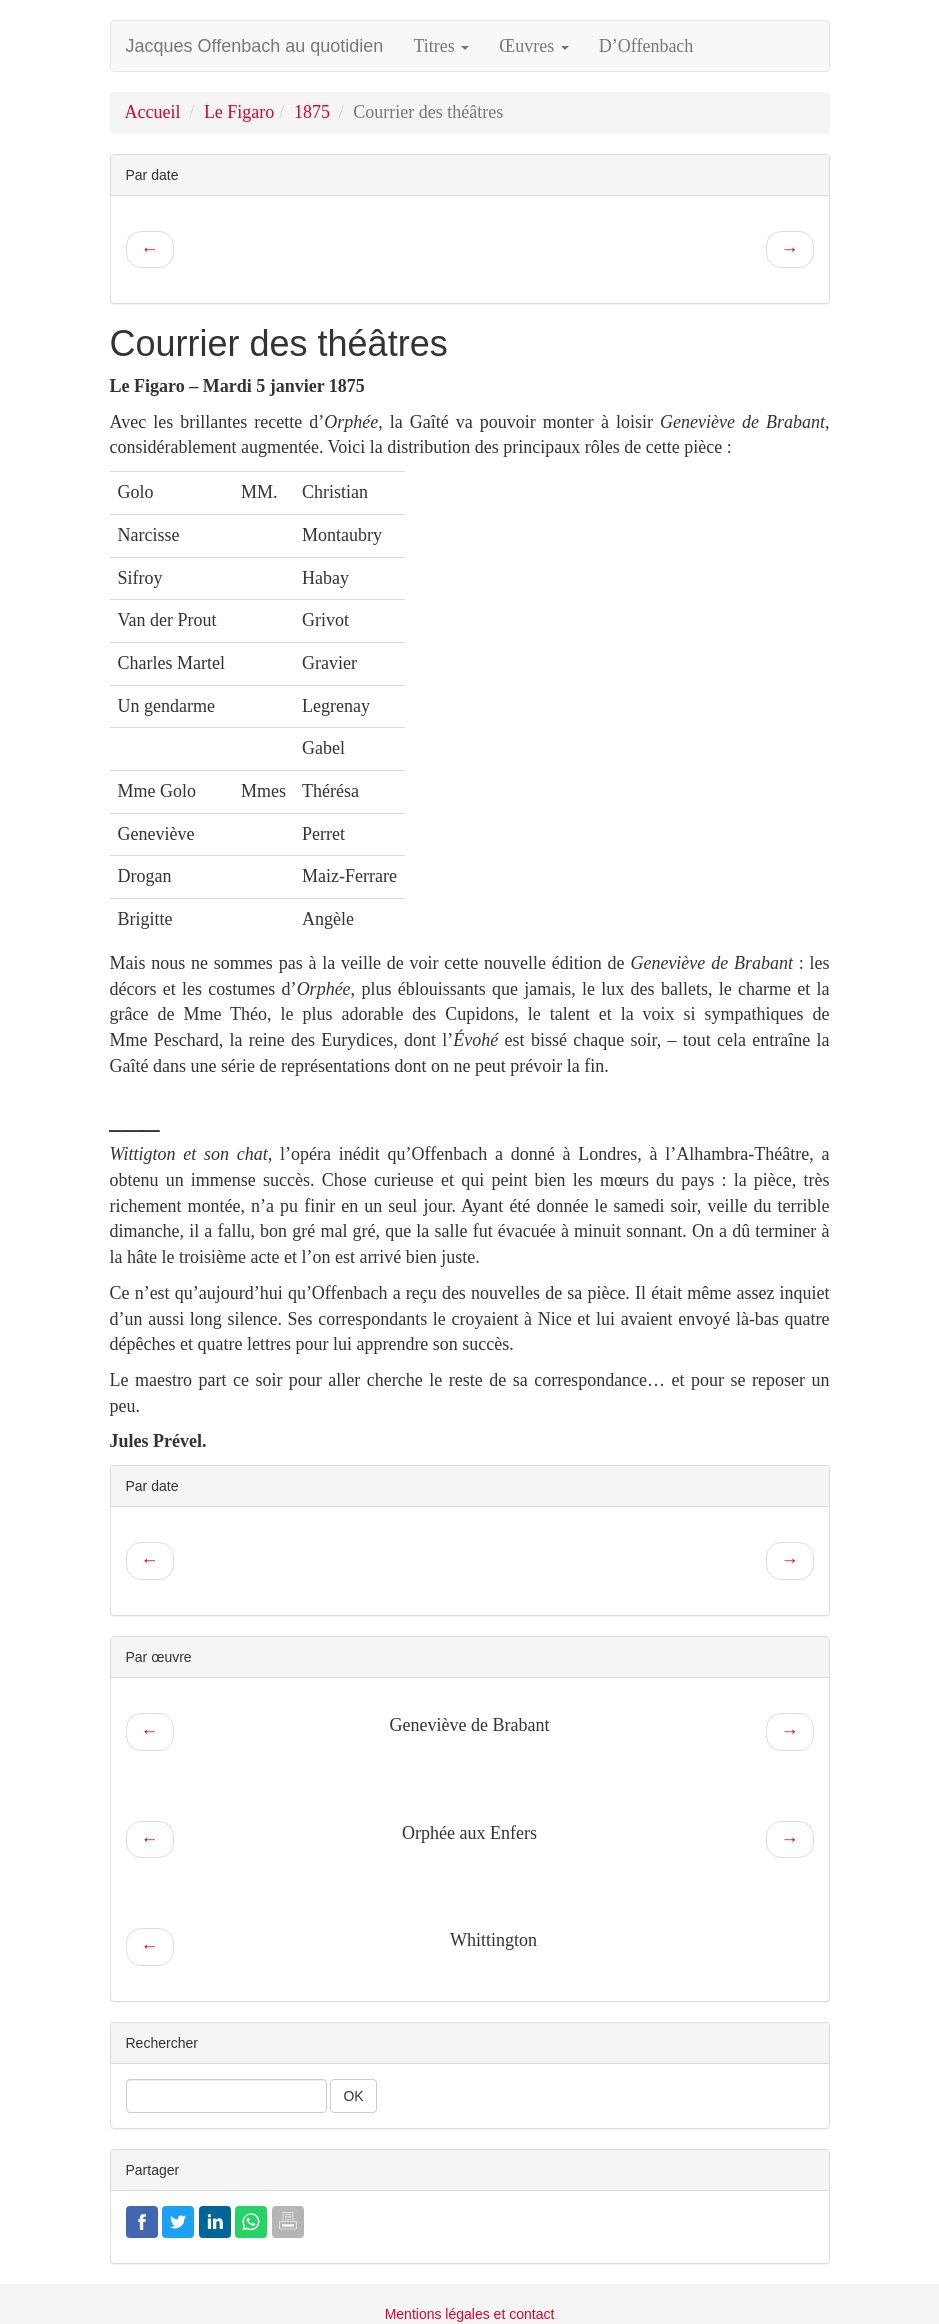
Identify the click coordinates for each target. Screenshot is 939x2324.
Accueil (153, 112)
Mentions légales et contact (470, 2314)
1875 (312, 112)
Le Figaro (239, 112)
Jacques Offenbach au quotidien (255, 46)
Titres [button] (441, 46)
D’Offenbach (646, 46)
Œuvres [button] (534, 46)
